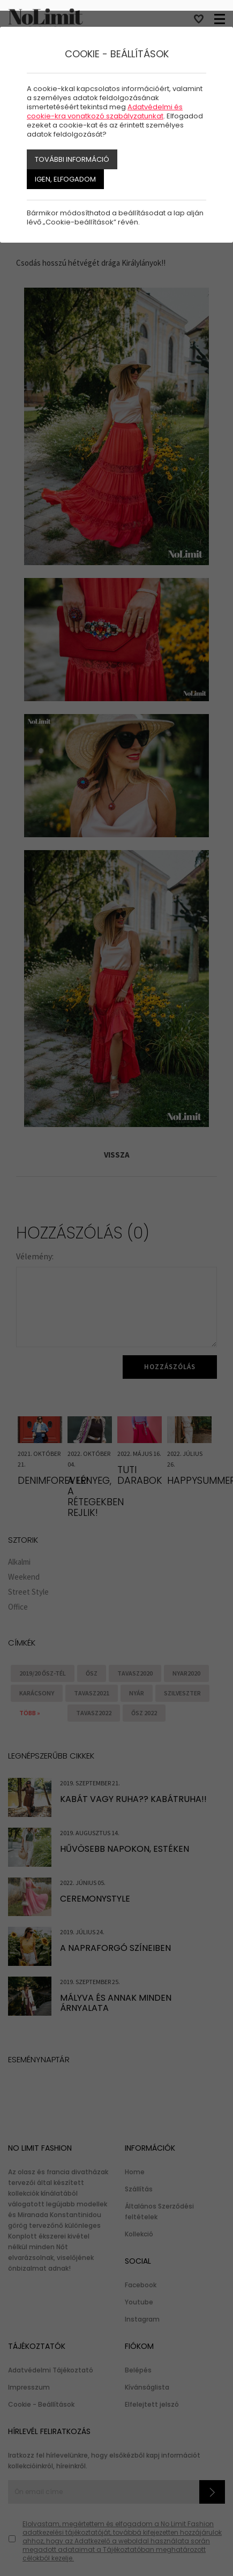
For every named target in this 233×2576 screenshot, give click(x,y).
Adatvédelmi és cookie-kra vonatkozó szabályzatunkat (105, 111)
